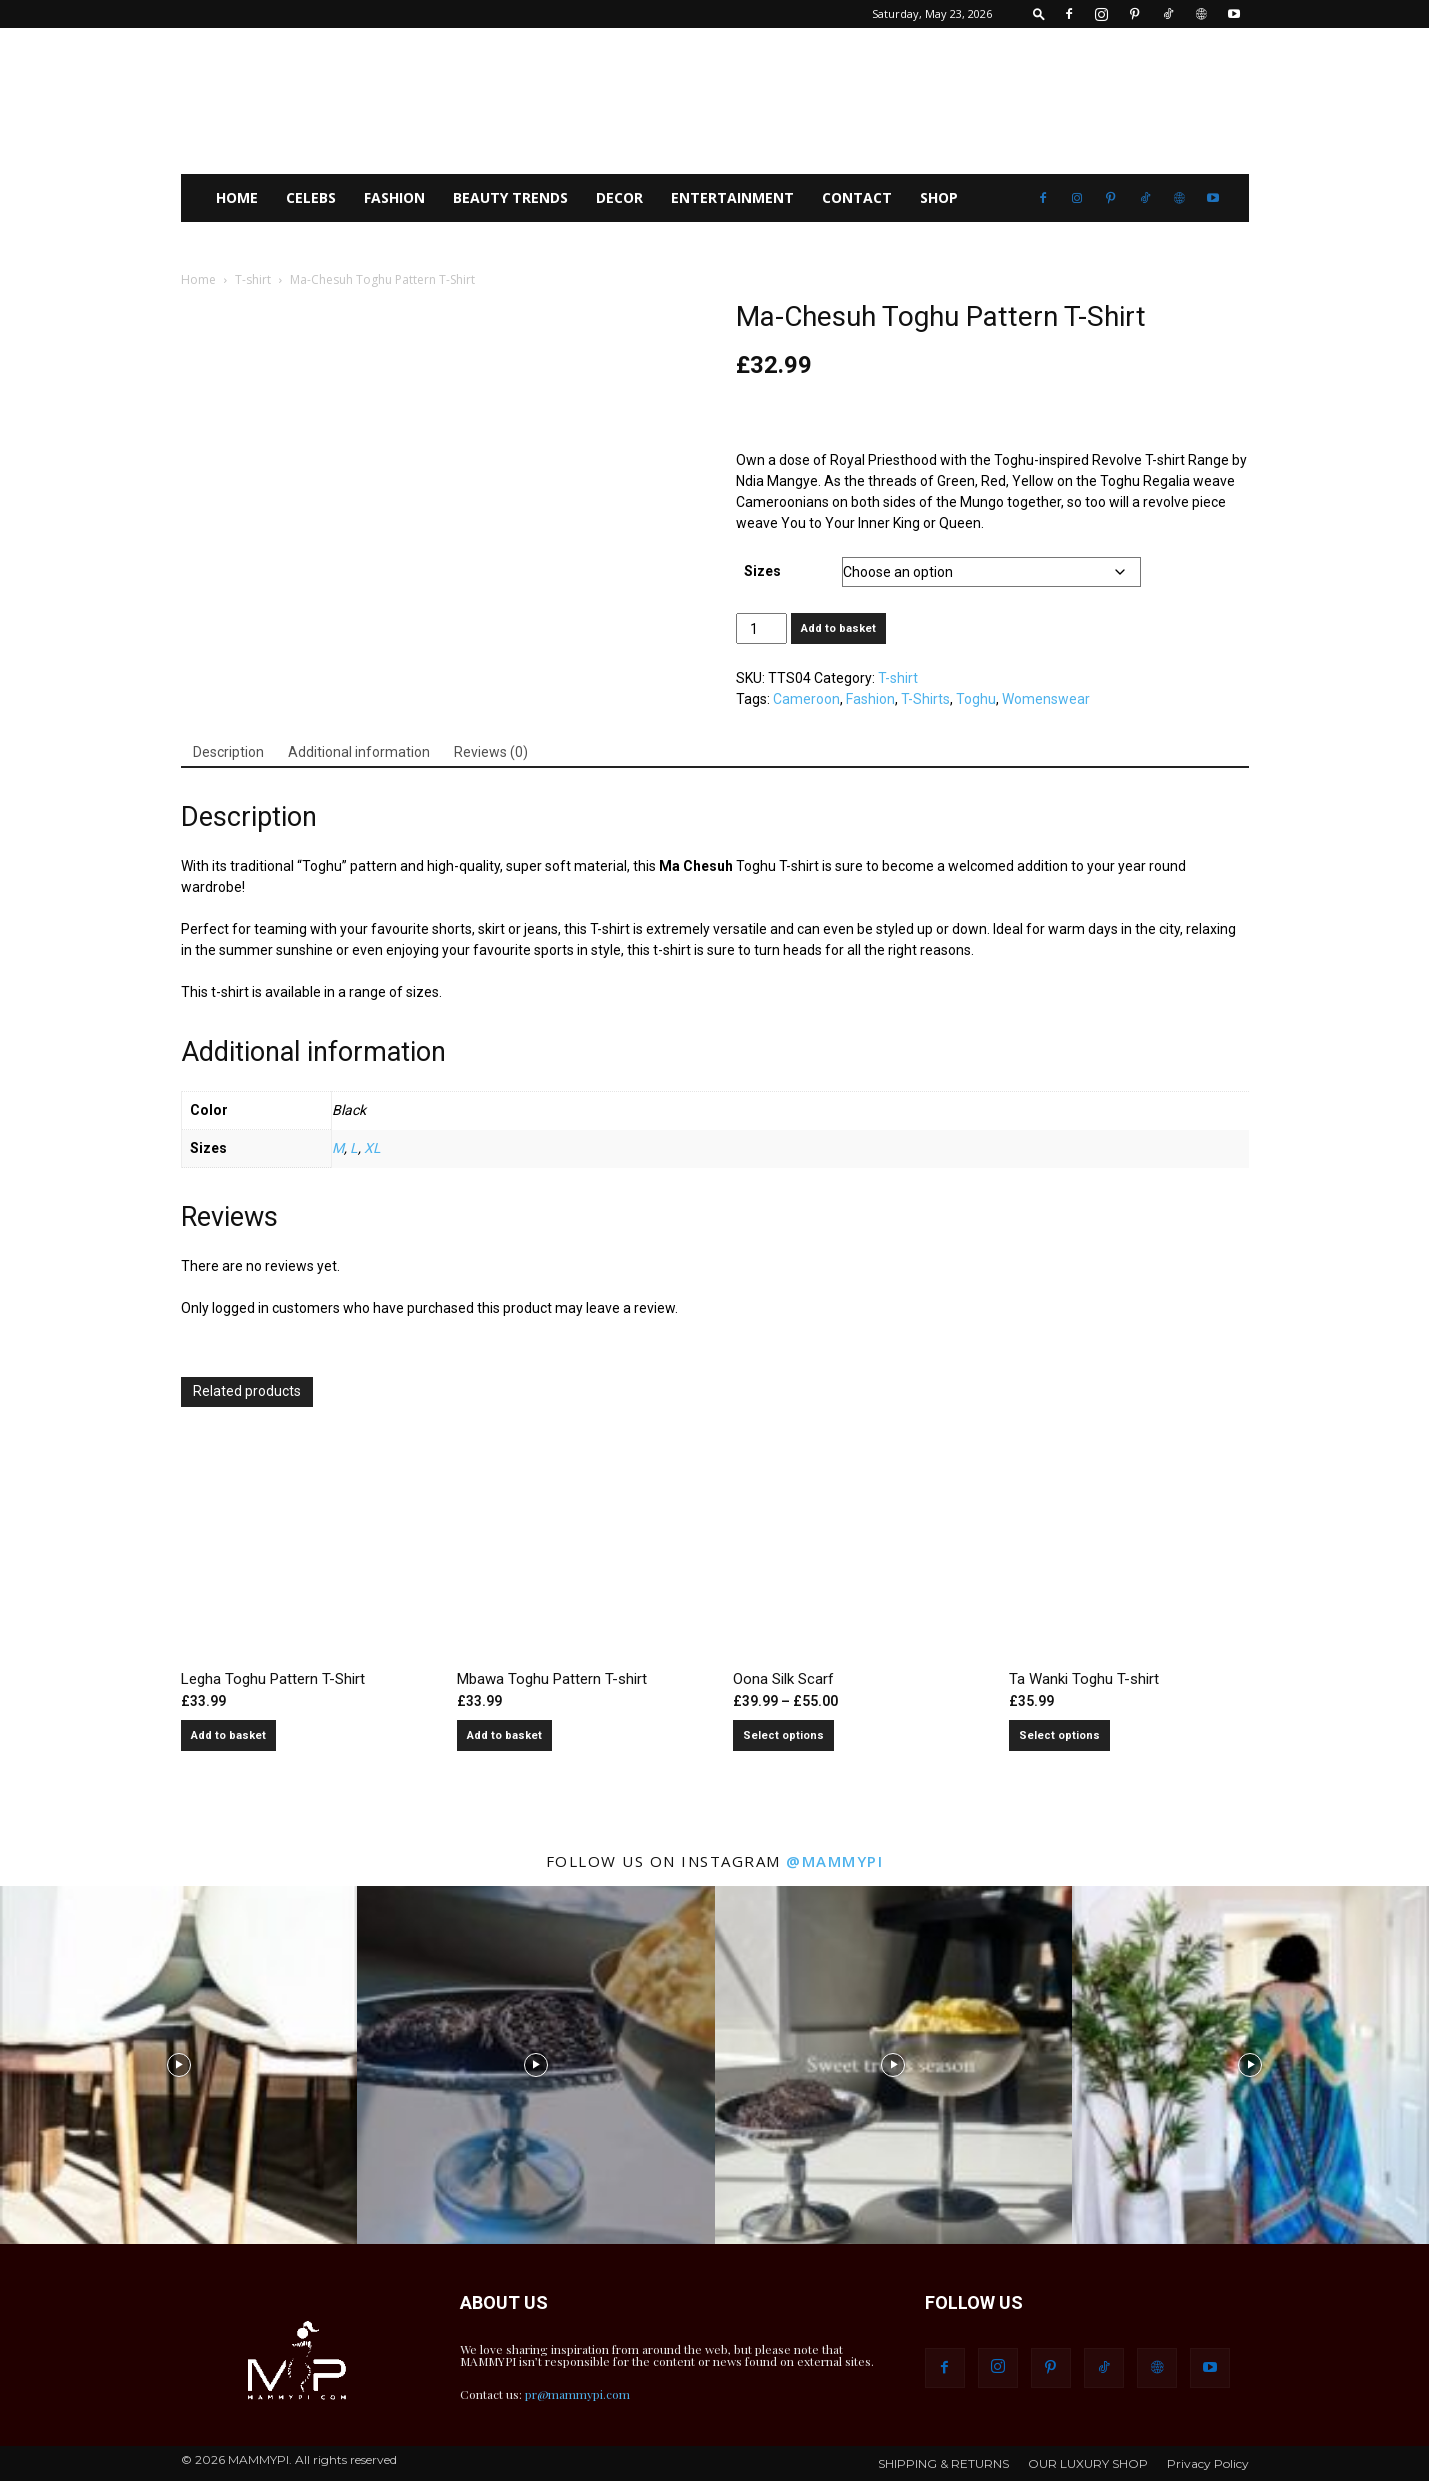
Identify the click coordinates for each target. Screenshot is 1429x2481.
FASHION (394, 197)
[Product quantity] (761, 628)
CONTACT (857, 197)
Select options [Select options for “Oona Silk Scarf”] (783, 1735)
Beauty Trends (510, 197)
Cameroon (806, 699)
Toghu (976, 699)
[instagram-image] (178, 2064)
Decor (619, 197)
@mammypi (834, 1861)
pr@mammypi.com (577, 2394)
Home (198, 279)
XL (372, 1148)
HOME (237, 197)
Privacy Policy (1208, 2464)
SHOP (939, 197)
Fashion (870, 699)
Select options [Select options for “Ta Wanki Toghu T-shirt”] (1059, 1735)
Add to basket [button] (228, 1735)
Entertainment (732, 197)
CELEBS (311, 197)
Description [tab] (228, 752)
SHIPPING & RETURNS (943, 2464)
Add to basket (838, 628)
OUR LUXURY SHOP (1088, 2464)
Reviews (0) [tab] (491, 752)
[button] (1039, 13)
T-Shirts (925, 699)
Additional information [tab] (359, 752)
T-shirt (253, 279)
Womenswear (1046, 699)
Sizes (762, 571)
